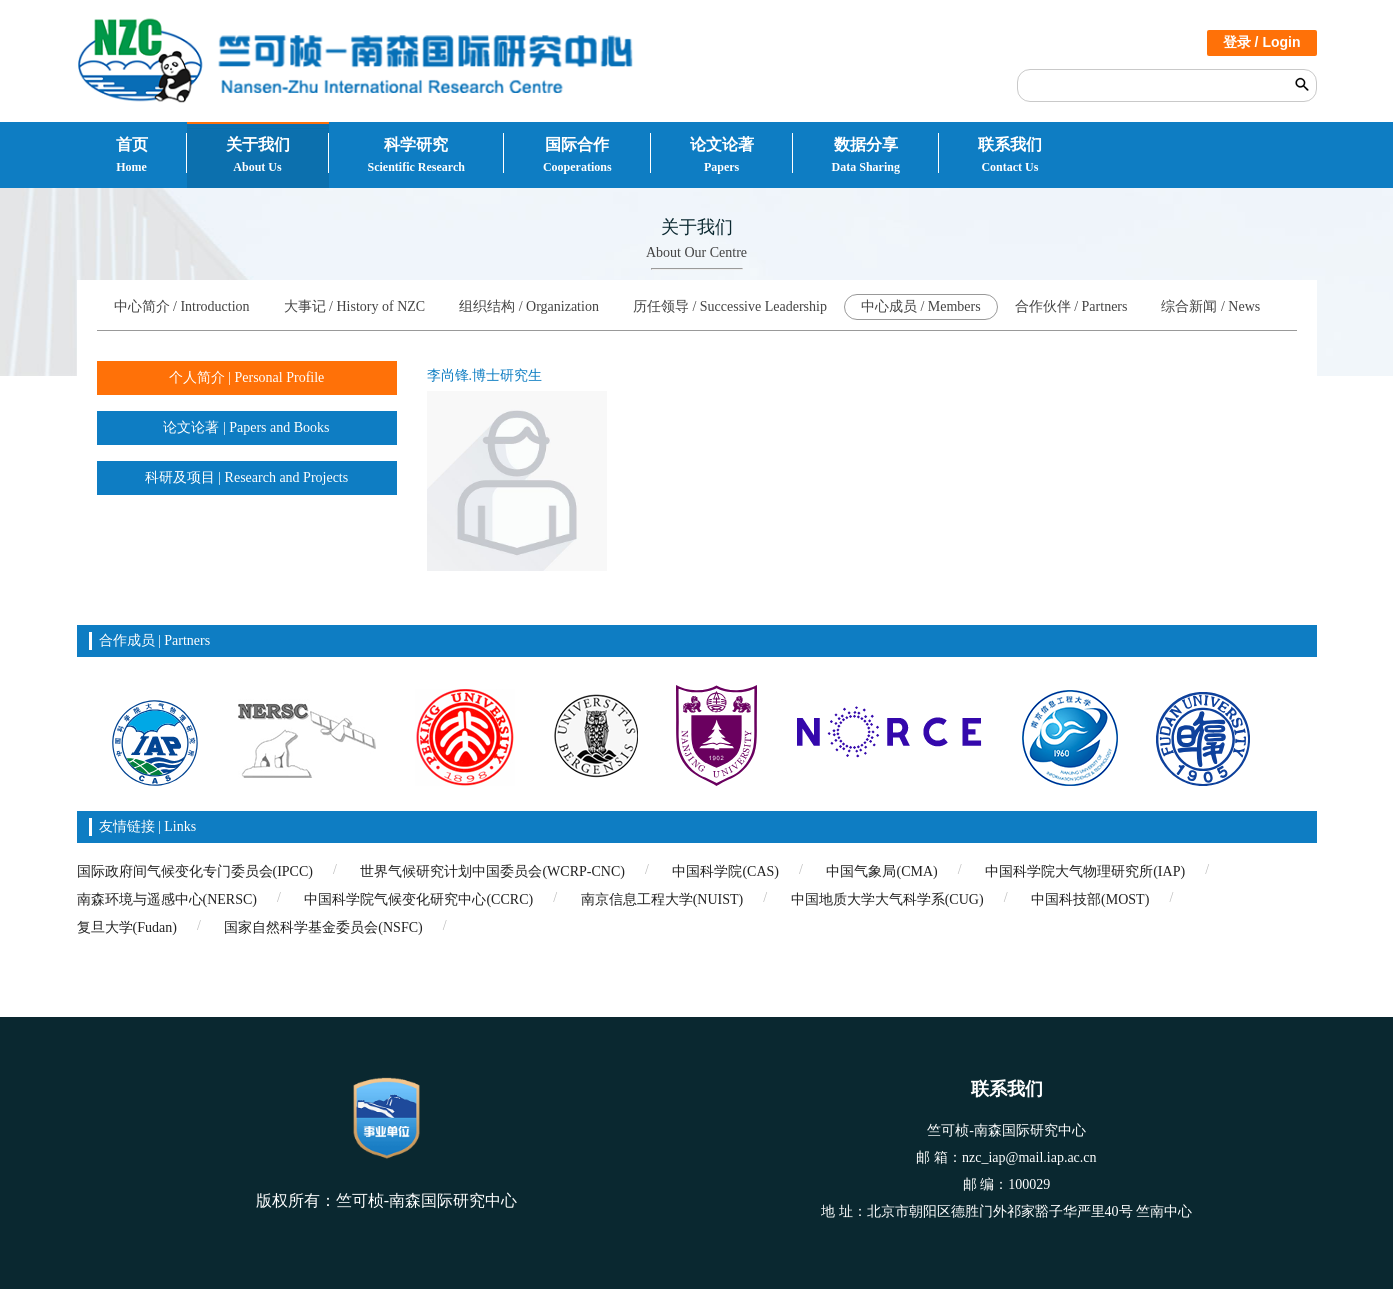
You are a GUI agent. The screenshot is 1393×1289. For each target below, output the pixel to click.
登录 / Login (1262, 42)
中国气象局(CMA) (881, 871)
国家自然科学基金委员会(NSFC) (323, 927)
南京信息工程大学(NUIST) (662, 899)
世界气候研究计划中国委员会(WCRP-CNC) (492, 871)
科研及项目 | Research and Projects (246, 477)
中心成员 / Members (921, 306)
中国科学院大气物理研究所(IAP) (1085, 871)
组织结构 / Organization (529, 306)
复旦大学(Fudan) (127, 927)
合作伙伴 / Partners (1071, 306)
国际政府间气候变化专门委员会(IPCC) (195, 871)
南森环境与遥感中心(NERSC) (167, 899)
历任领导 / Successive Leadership (730, 306)
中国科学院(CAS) (725, 871)
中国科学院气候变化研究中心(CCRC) (418, 899)
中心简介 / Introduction (182, 306)
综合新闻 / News (1210, 306)
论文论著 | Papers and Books (246, 427)
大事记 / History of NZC (355, 306)
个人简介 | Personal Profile (247, 377)
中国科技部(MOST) (1090, 899)
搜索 (1302, 84)
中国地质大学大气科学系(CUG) (887, 899)
